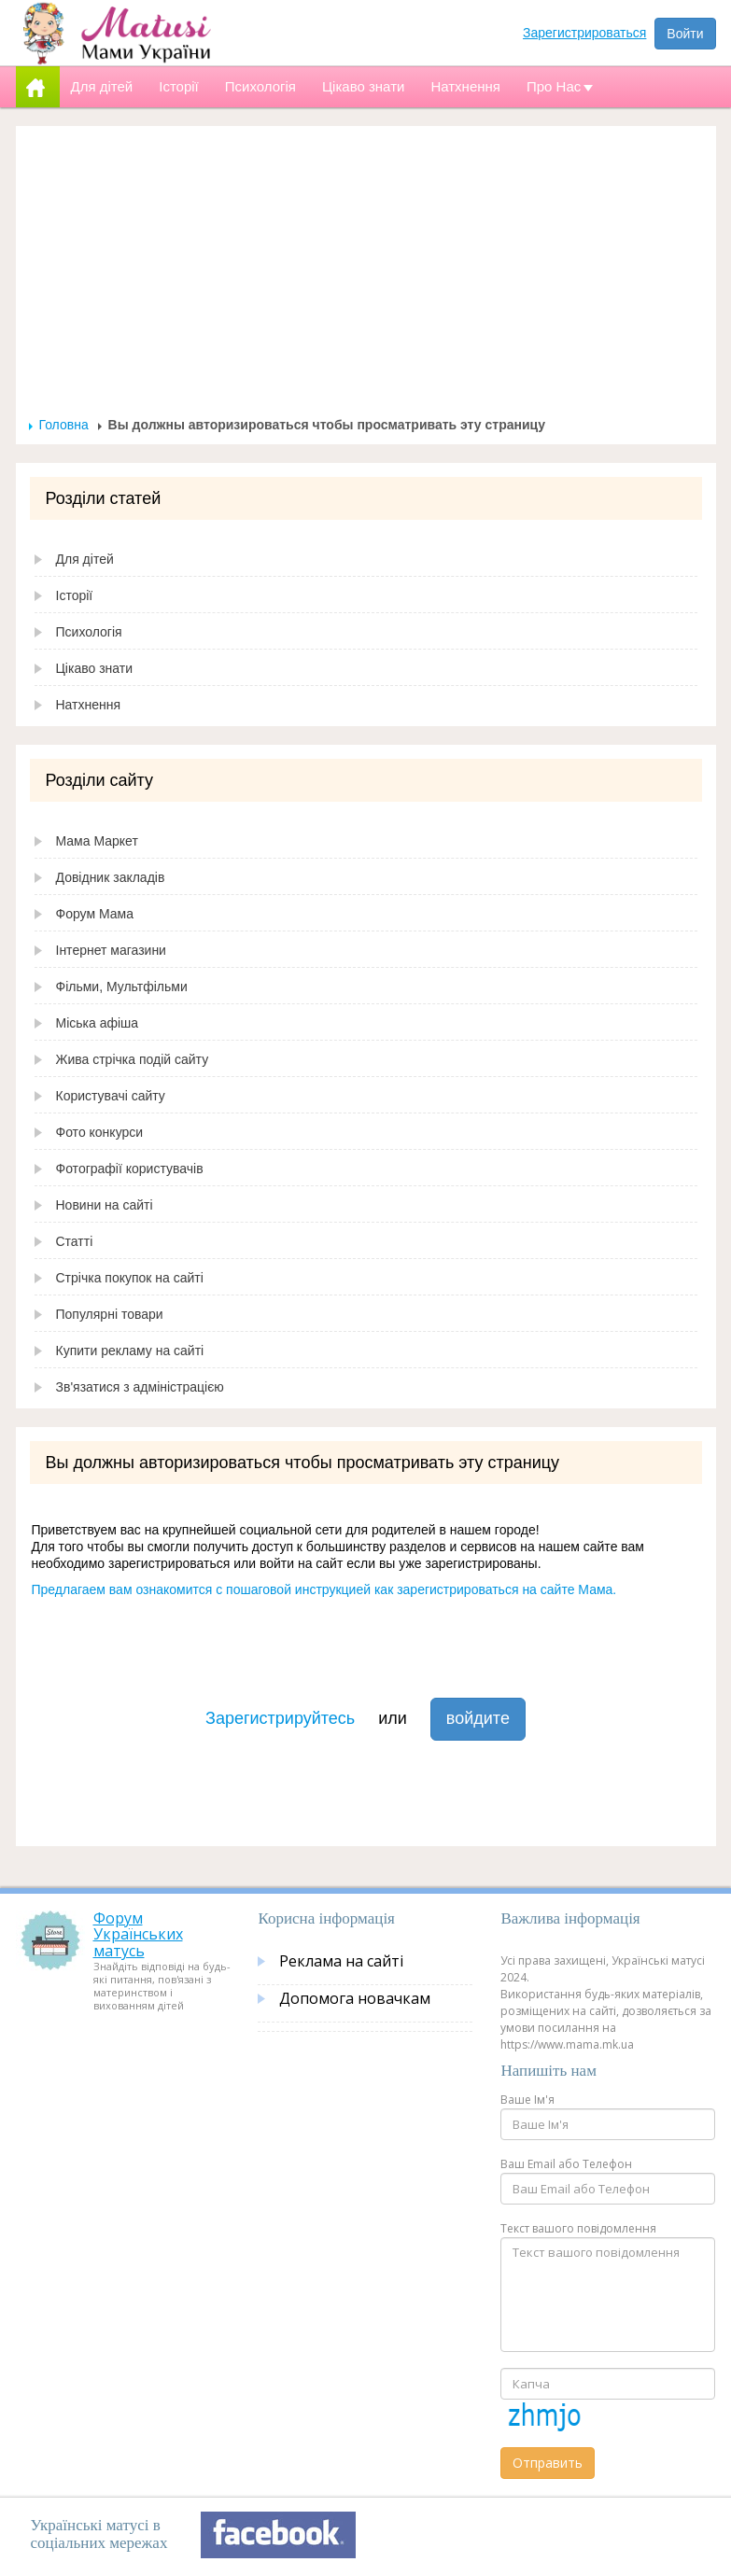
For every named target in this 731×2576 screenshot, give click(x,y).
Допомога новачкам (354, 1998)
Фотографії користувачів (130, 1168)
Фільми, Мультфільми (122, 986)
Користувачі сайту (110, 1095)
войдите (478, 1718)
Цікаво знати (95, 668)
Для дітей (85, 559)
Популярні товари (109, 1314)
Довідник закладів (110, 877)
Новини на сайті (104, 1204)
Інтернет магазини (111, 950)
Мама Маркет (97, 840)
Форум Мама (95, 913)
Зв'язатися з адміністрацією (140, 1386)
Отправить (548, 2462)
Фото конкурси (100, 1132)
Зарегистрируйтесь (280, 1718)
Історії (74, 595)
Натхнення (88, 704)
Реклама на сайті (341, 1961)
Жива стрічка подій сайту (132, 1059)
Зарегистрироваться (584, 32)
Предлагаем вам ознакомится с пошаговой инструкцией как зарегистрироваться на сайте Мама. (324, 1589)
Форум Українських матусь (138, 1934)
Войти (685, 33)
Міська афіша (97, 1022)
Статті (74, 1241)
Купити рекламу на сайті (130, 1350)
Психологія (89, 631)
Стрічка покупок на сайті (130, 1277)
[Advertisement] (366, 276)
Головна (64, 424)
